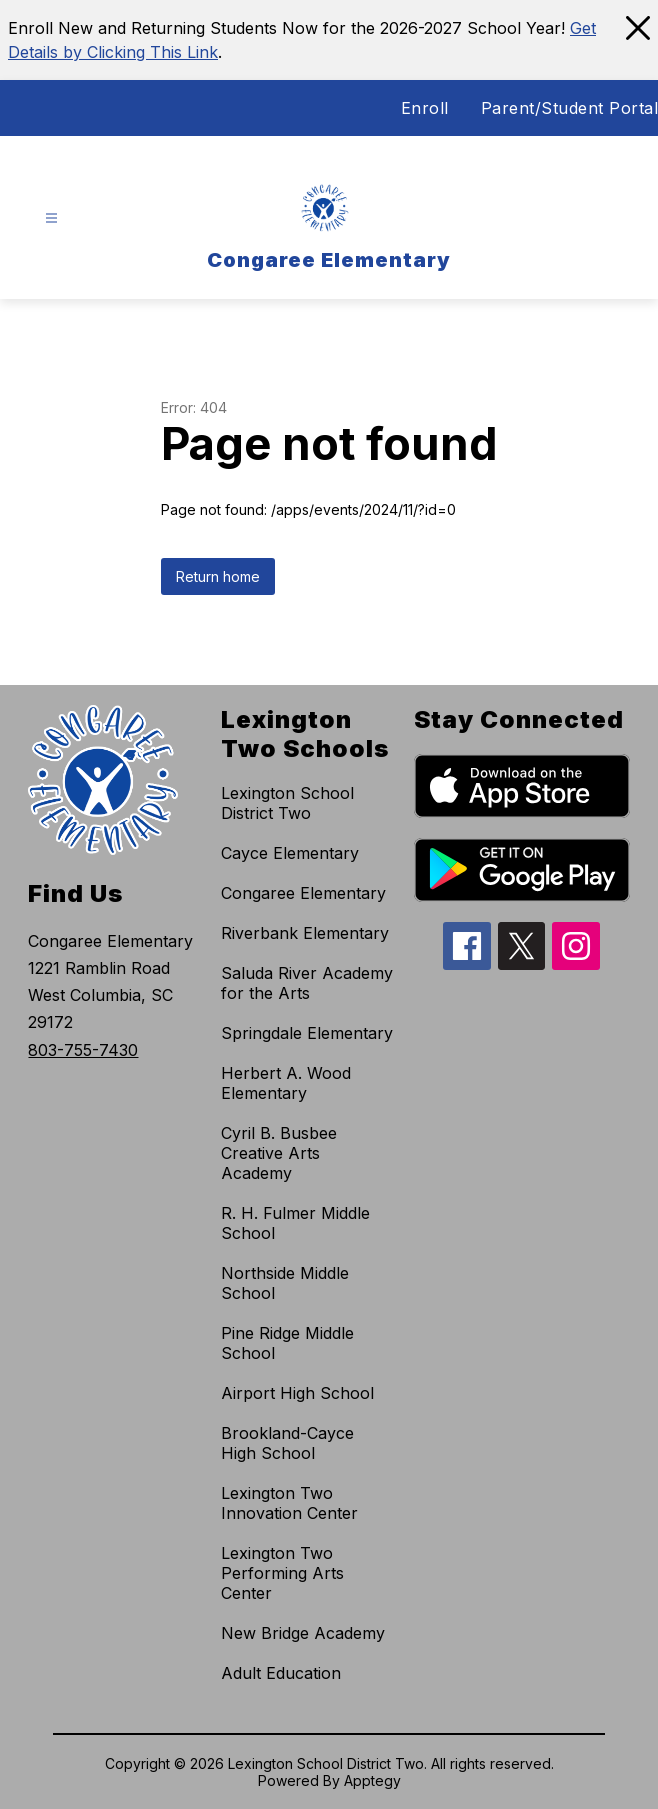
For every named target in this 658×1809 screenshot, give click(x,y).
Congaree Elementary (303, 893)
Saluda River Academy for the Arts (307, 983)
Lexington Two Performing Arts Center (282, 1573)
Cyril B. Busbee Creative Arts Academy (279, 1153)
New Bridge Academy (303, 1633)
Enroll (425, 108)
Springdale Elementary (307, 1033)
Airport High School (297, 1393)
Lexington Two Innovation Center (289, 1503)
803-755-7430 (83, 1050)
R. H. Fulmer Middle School (295, 1223)
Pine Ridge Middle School (287, 1343)
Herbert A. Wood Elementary (286, 1083)
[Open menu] (51, 218)
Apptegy (372, 1780)
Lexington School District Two (287, 803)
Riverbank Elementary (305, 933)
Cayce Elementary (290, 853)
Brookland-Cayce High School (287, 1443)
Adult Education (281, 1673)
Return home (218, 576)
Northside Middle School (285, 1283)
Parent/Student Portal (570, 108)
